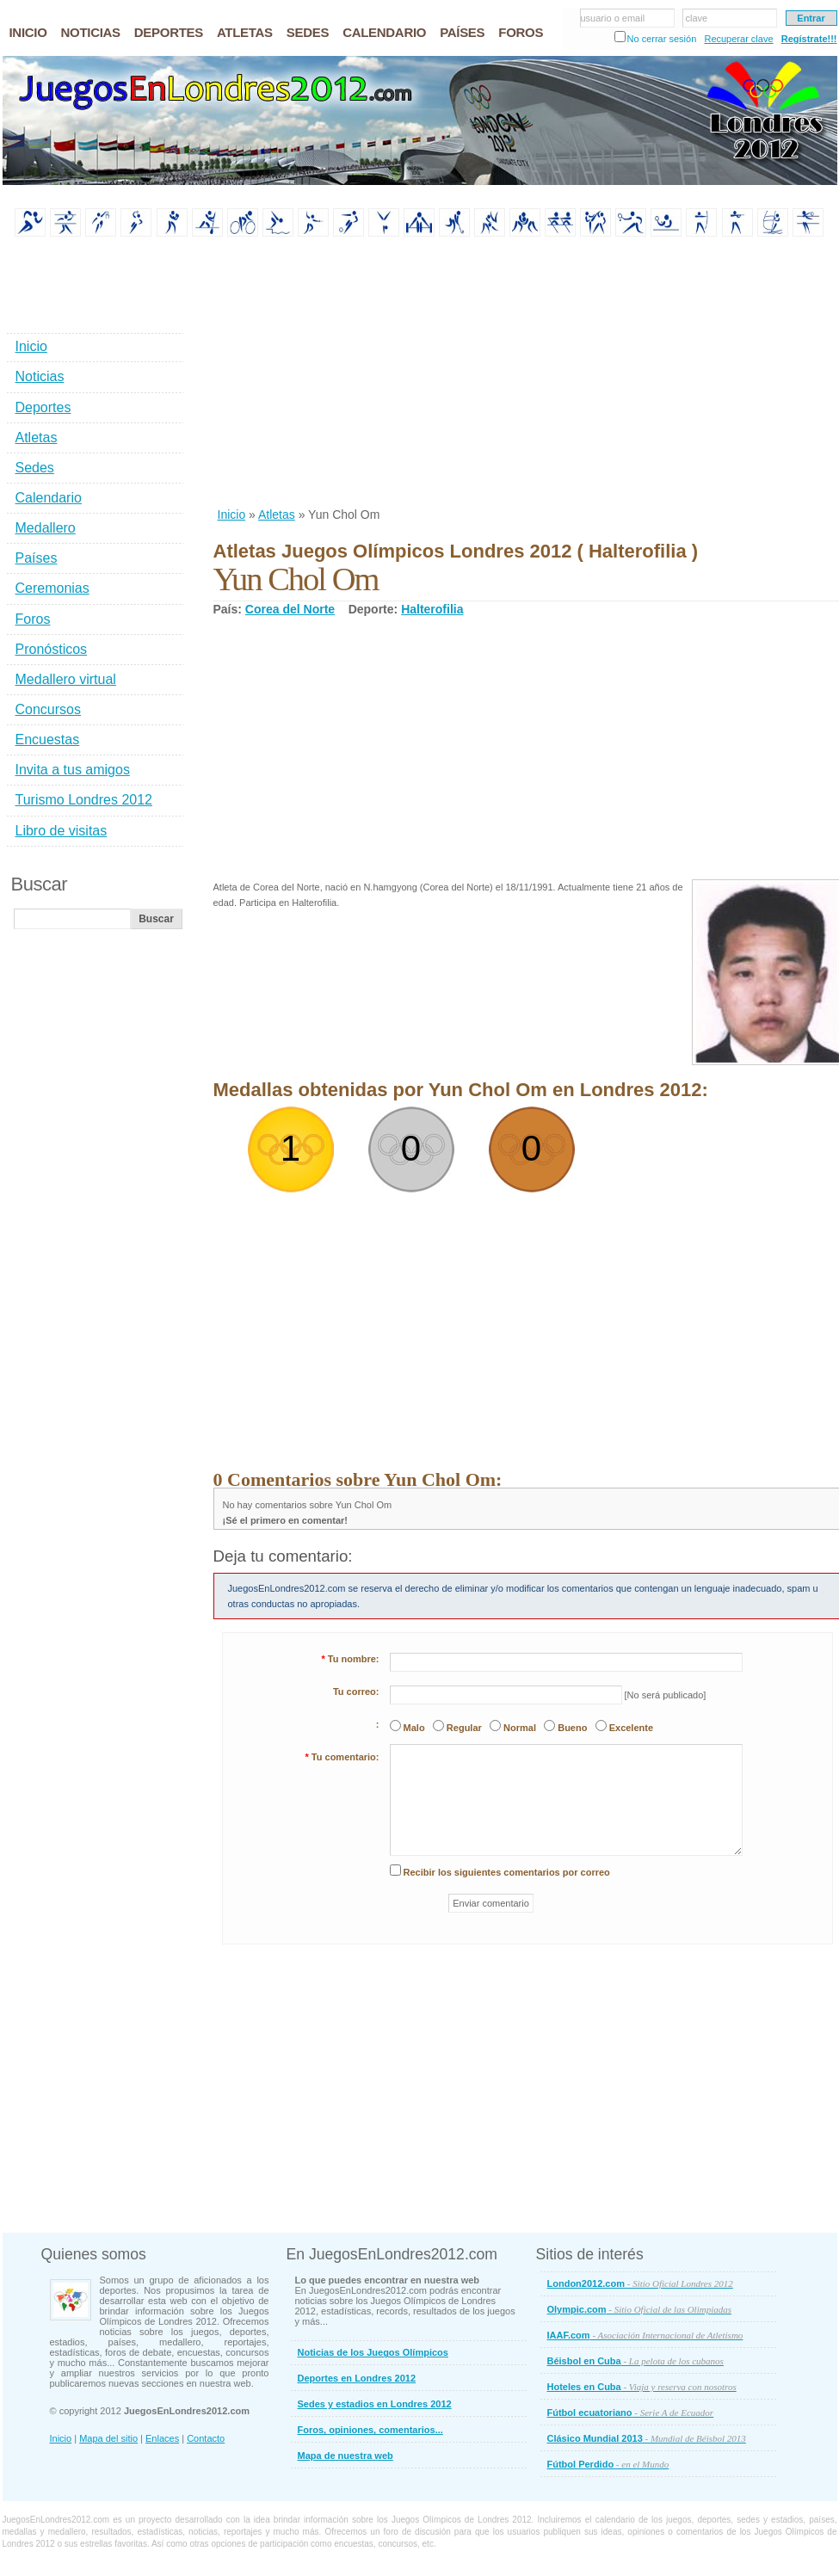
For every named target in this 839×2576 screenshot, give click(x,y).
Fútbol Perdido (608, 2464)
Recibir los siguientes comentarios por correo (507, 1872)
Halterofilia (432, 609)
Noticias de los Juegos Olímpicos (373, 2352)
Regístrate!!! (809, 39)
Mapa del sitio (108, 2438)
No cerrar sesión (662, 39)
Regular (464, 1727)
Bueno (572, 1727)
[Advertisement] (438, 373)
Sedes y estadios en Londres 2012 (375, 2404)
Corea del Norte (290, 609)
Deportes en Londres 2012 (357, 2378)
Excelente (631, 1727)
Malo (414, 1727)
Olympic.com (639, 2309)
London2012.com (640, 2283)
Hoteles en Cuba (642, 2387)
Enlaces (162, 2438)
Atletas (276, 514)
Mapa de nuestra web (345, 2455)
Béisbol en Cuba (635, 2361)
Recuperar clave (738, 39)
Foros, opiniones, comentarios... (370, 2430)
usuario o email (613, 18)
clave (697, 18)
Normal (519, 1727)
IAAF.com (645, 2335)
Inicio (232, 514)
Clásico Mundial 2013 (646, 2438)
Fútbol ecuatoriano (630, 2412)
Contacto (206, 2438)
